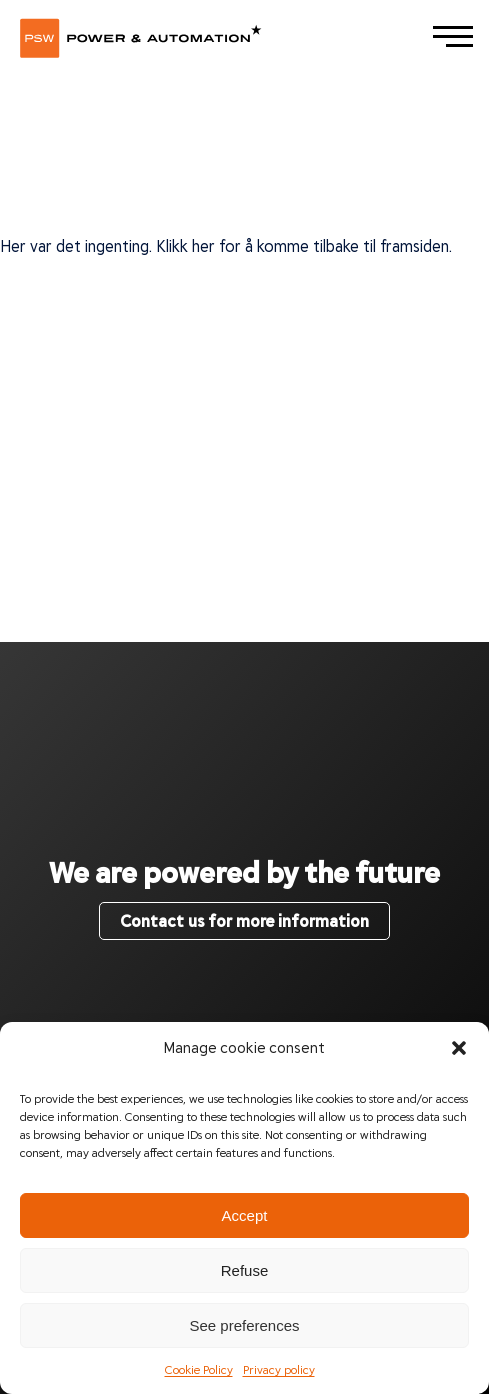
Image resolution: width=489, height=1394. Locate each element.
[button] (459, 1047)
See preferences (244, 1325)
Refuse (245, 1270)
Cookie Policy (199, 1369)
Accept (245, 1215)
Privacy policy (279, 1369)
